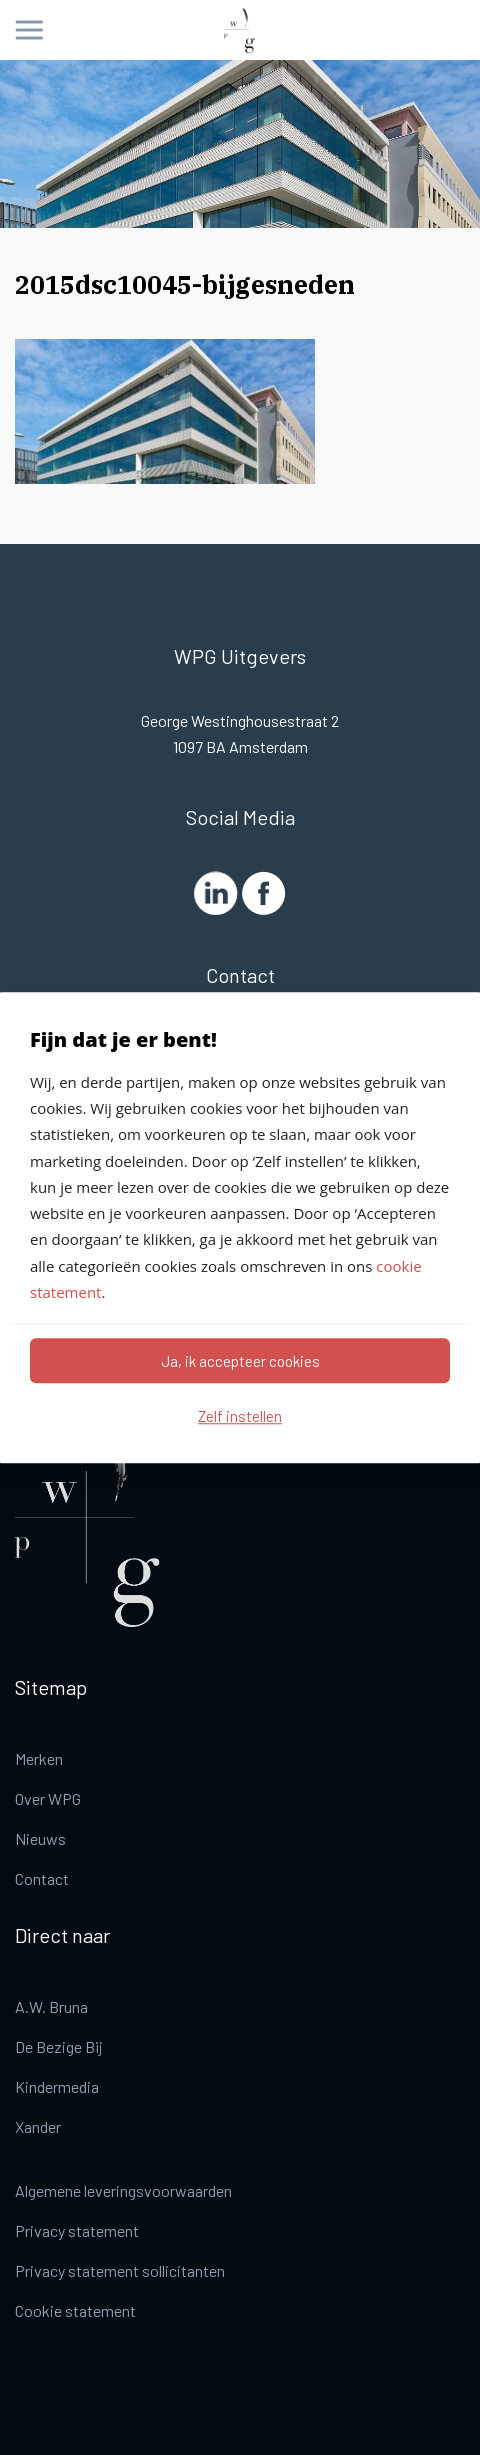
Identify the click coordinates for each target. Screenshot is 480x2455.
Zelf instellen (240, 1416)
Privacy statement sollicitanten (120, 2270)
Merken (39, 1758)
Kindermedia (57, 2086)
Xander (38, 2126)
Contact (42, 1878)
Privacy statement (77, 2230)
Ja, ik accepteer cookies (240, 1361)
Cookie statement (75, 2310)
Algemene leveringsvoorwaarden (123, 2190)
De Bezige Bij (59, 2046)
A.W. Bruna (51, 2006)
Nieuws (40, 1838)
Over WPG (48, 1798)
